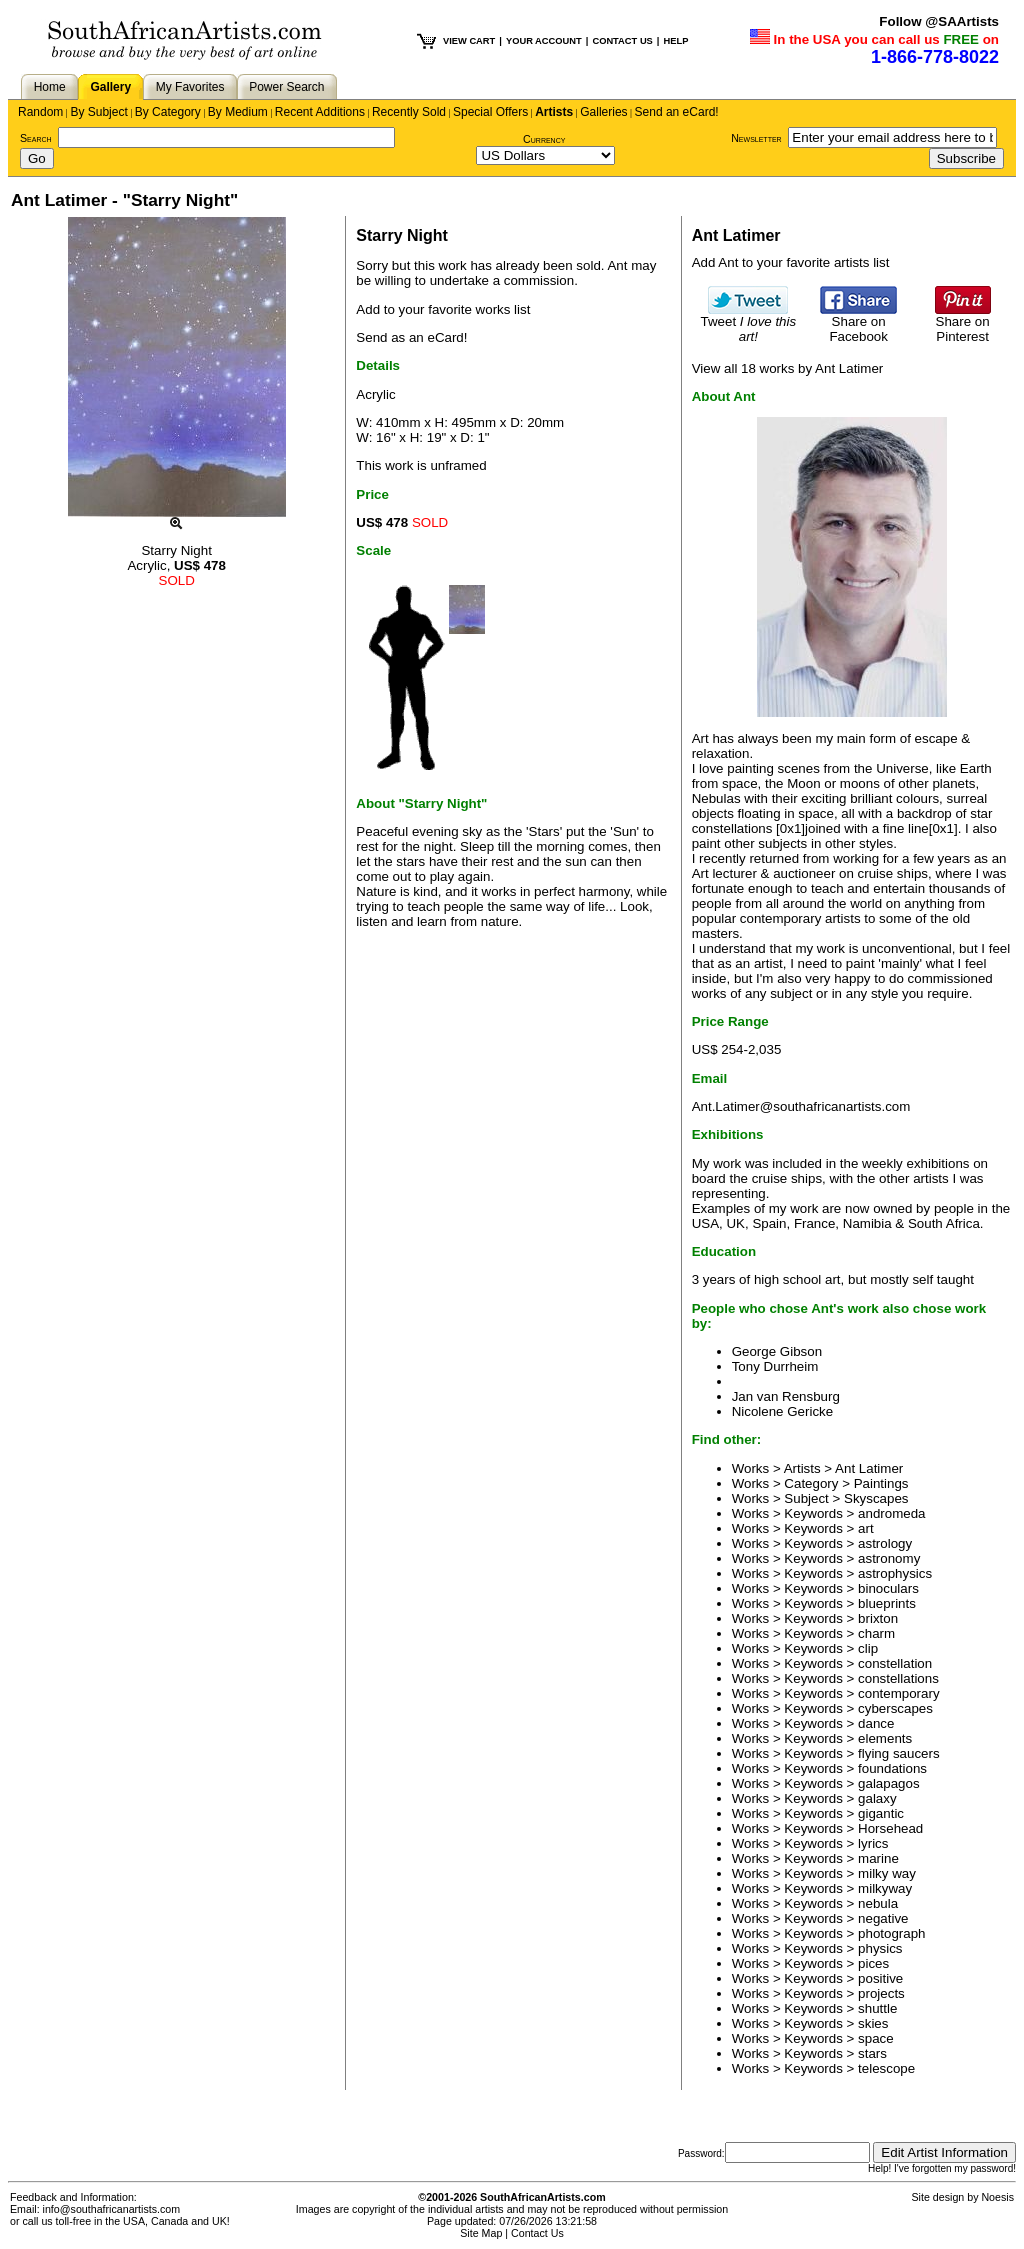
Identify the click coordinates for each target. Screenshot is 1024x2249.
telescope (886, 2068)
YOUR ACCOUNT (544, 41)
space (876, 2038)
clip (868, 1648)
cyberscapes (895, 1708)
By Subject (98, 112)
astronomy (889, 1558)
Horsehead (890, 1828)
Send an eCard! (677, 112)
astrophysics (895, 1573)
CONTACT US (622, 41)
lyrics (873, 1843)
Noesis (997, 2197)
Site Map (481, 2233)
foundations (892, 1768)
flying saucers (899, 1753)
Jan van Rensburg (786, 1396)
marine (878, 1858)
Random (40, 112)
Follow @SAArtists (939, 21)
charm (876, 1633)
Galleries (603, 112)
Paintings (881, 1483)
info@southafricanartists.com (112, 2209)
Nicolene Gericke (782, 1411)
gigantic (881, 1813)
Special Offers (490, 112)
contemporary (899, 1693)
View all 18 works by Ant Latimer (788, 368)
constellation (895, 1663)
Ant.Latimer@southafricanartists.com (801, 1106)
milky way (887, 1873)
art (866, 1528)
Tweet (749, 323)
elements (885, 1738)
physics (880, 1948)
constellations (898, 1678)
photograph (891, 1933)
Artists (554, 112)
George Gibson (777, 1351)
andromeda (891, 1513)
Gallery (110, 87)
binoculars (888, 1588)
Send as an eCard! (411, 337)
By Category (168, 112)
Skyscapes (876, 1498)
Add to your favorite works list (443, 309)
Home (50, 87)
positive (880, 1978)
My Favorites (190, 87)
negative (883, 1918)
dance (876, 1723)
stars (872, 2053)
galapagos (889, 1783)
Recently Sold (409, 112)
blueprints (887, 1603)
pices (873, 1963)
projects (881, 1993)
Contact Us (537, 2233)
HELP (675, 41)
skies (873, 2023)
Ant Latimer (869, 1468)
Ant (617, 265)
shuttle (877, 2008)
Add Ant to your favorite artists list (791, 262)
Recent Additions (320, 112)
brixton (878, 1618)
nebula (878, 1903)
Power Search (286, 87)
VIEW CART (469, 41)
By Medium (238, 112)
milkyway (885, 1888)
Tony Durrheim (775, 1366)
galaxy (877, 1798)
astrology (885, 1543)
